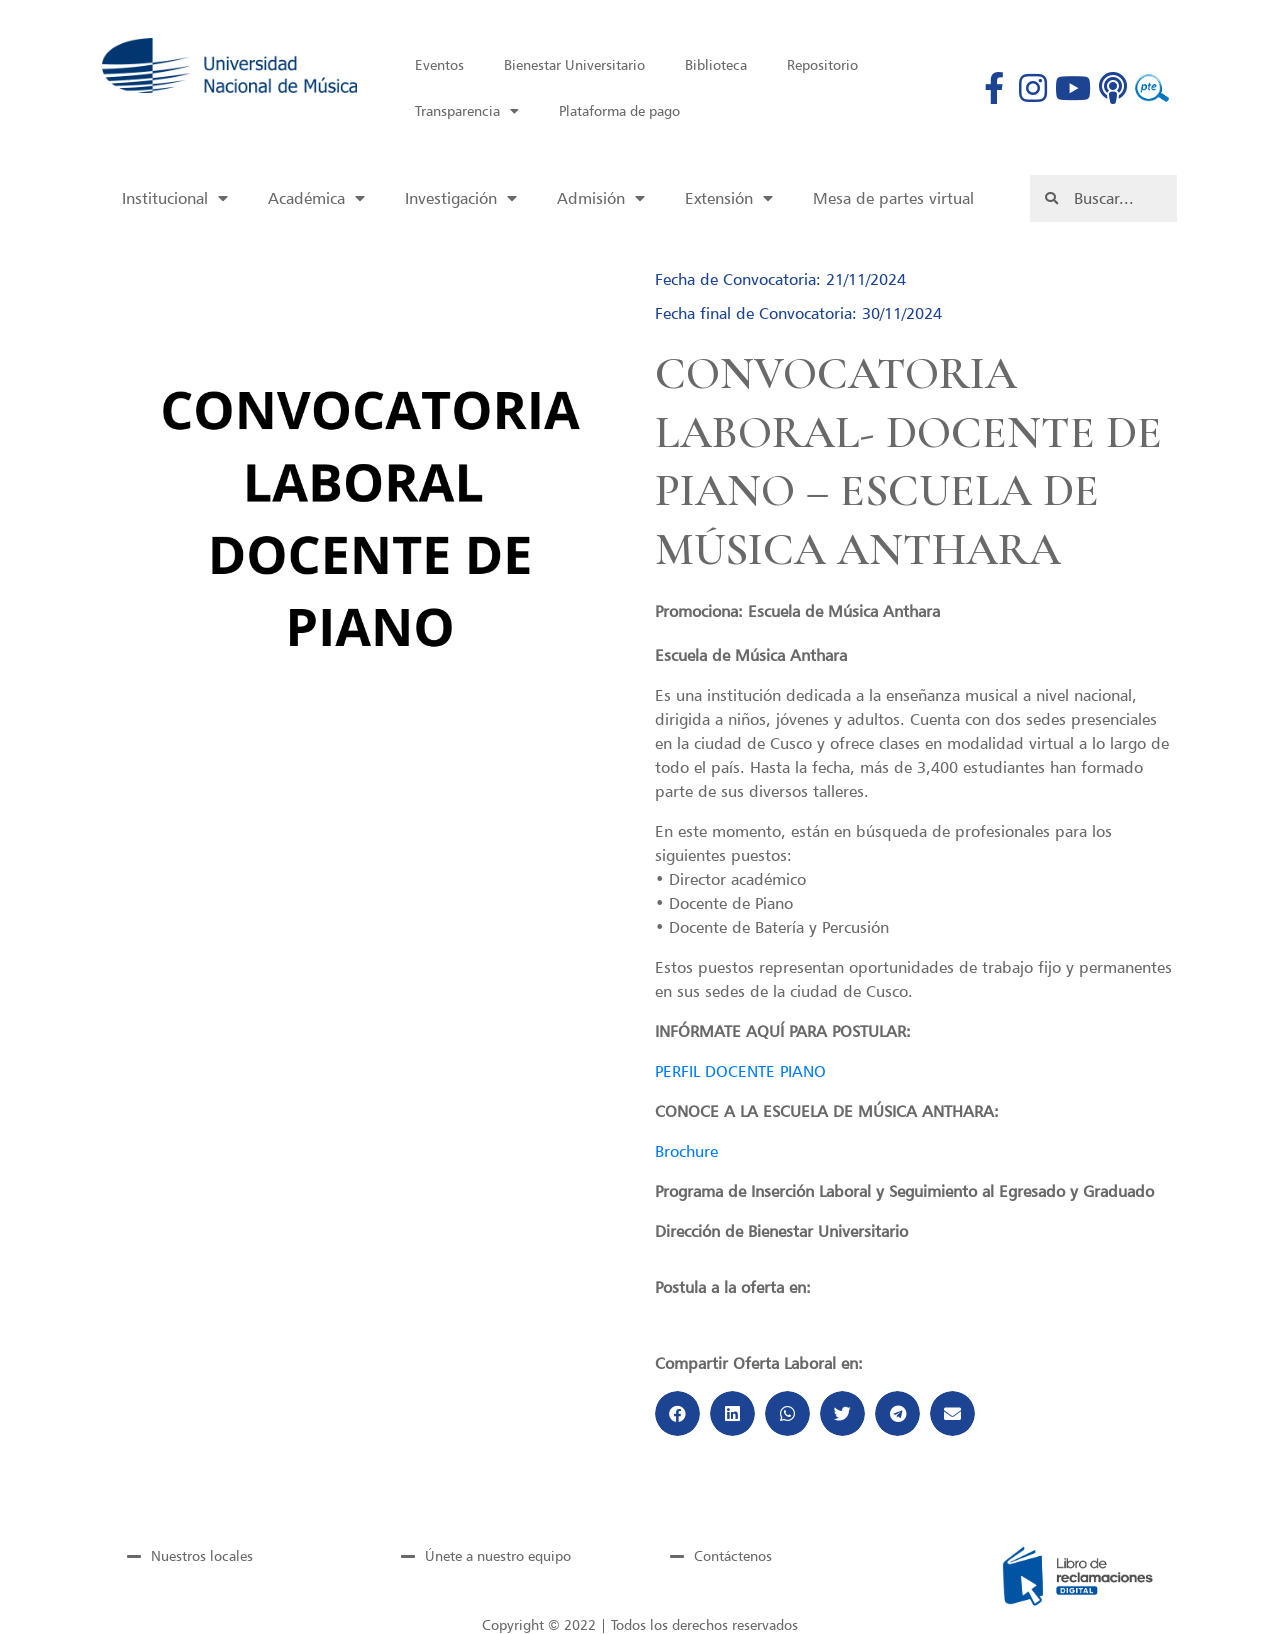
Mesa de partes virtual (893, 198)
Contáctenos (733, 1555)
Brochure (686, 1151)
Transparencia (467, 111)
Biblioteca (716, 64)
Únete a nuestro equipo (498, 1555)
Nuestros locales (202, 1555)
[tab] (231, 1556)
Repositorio (822, 64)
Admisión (601, 198)
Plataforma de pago (619, 110)
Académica (316, 198)
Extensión (729, 198)
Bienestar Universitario (574, 64)
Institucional (175, 198)
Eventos (439, 64)
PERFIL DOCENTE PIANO (740, 1071)
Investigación (461, 198)
